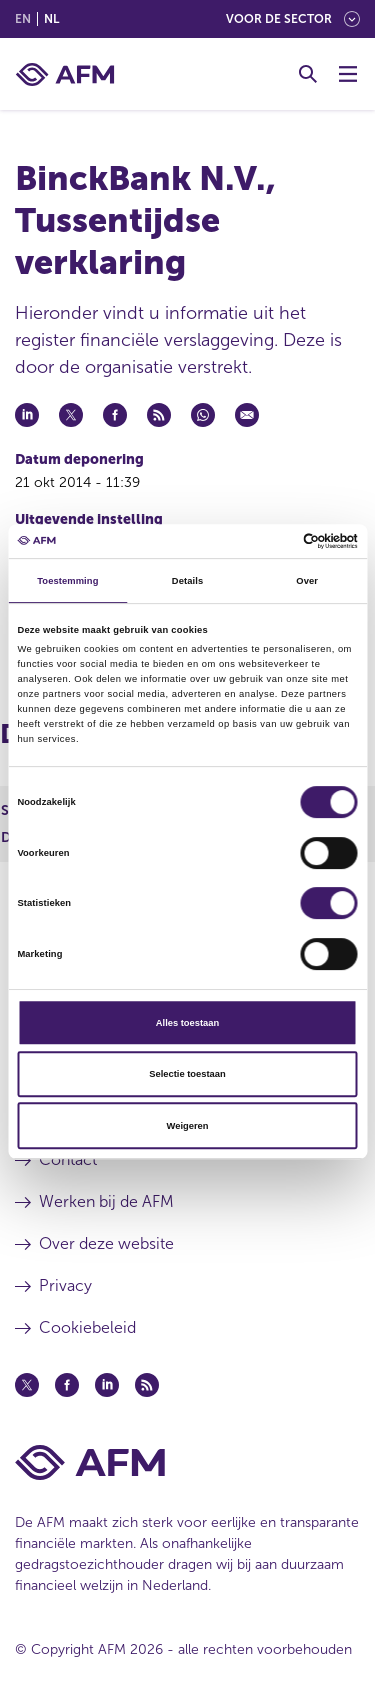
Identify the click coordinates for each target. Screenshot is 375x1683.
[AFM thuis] (65, 74)
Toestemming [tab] (67, 581)
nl (51, 19)
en (23, 19)
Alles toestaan (187, 1023)
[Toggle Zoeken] (308, 74)
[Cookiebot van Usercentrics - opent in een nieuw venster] (271, 541)
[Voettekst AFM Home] (187, 1462)
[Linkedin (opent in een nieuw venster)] (107, 1385)
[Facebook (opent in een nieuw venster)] (67, 1385)
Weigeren (188, 1126)
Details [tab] (187, 581)
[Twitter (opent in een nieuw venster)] (27, 1385)
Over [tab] (307, 581)
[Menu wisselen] (348, 74)
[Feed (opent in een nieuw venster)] (147, 1385)
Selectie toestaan (187, 1074)
